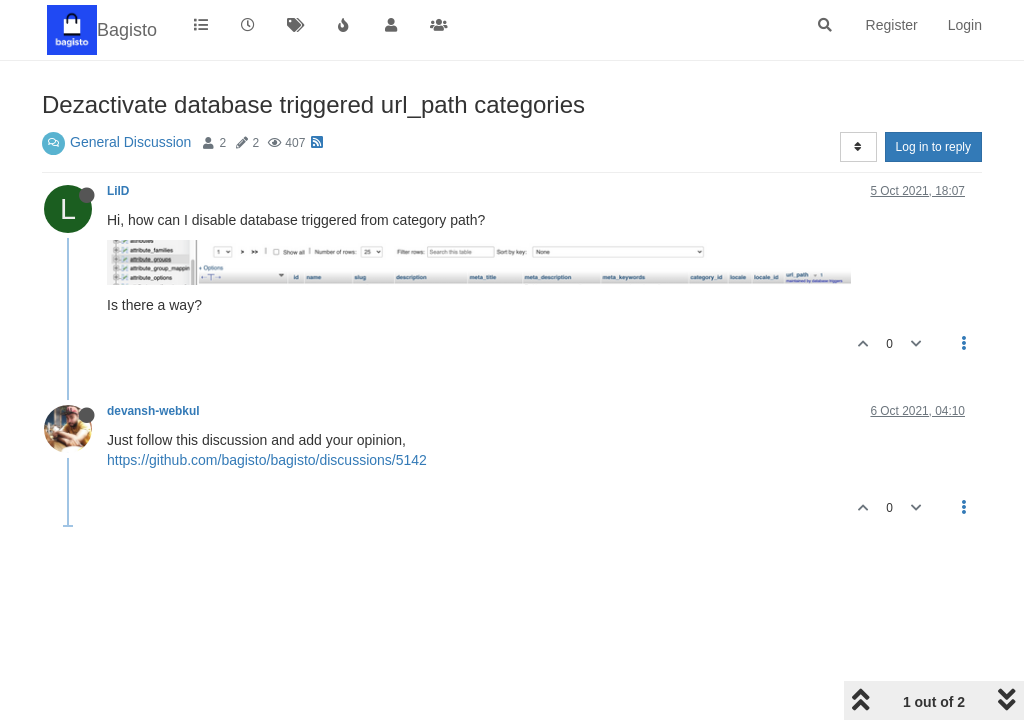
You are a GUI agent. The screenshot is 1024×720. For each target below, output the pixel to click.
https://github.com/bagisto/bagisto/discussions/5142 (267, 460)
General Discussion (130, 142)
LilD (118, 191)
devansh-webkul (153, 411)
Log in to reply (933, 147)
